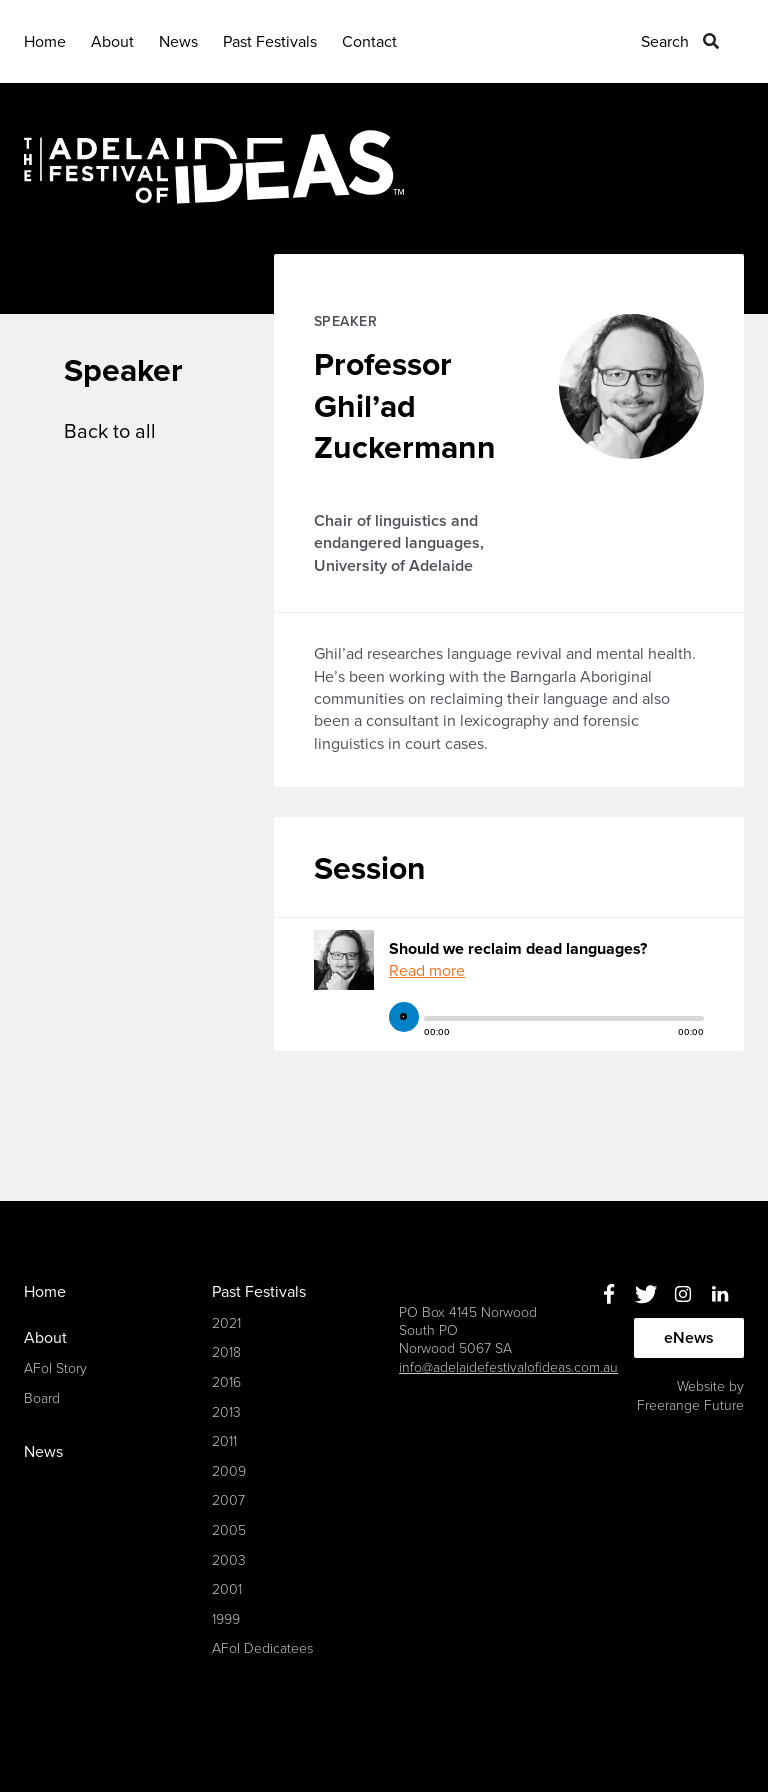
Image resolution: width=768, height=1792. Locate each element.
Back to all (110, 432)
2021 (226, 1323)
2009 (229, 1471)
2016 (226, 1382)
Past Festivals (270, 42)
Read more (427, 971)
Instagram (682, 1293)
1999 (226, 1619)
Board (42, 1398)
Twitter (645, 1293)
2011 (224, 1441)
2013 (226, 1412)
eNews (689, 1338)
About (112, 42)
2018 (226, 1352)
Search (665, 42)
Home (45, 42)
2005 (229, 1530)
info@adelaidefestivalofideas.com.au (508, 1367)
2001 (227, 1589)
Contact (369, 42)
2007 (228, 1500)
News (178, 42)
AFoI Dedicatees (262, 1648)
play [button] (404, 1017)
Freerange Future (690, 1405)
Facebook (608, 1293)
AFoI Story (55, 1368)
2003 (229, 1560)
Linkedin (719, 1293)
